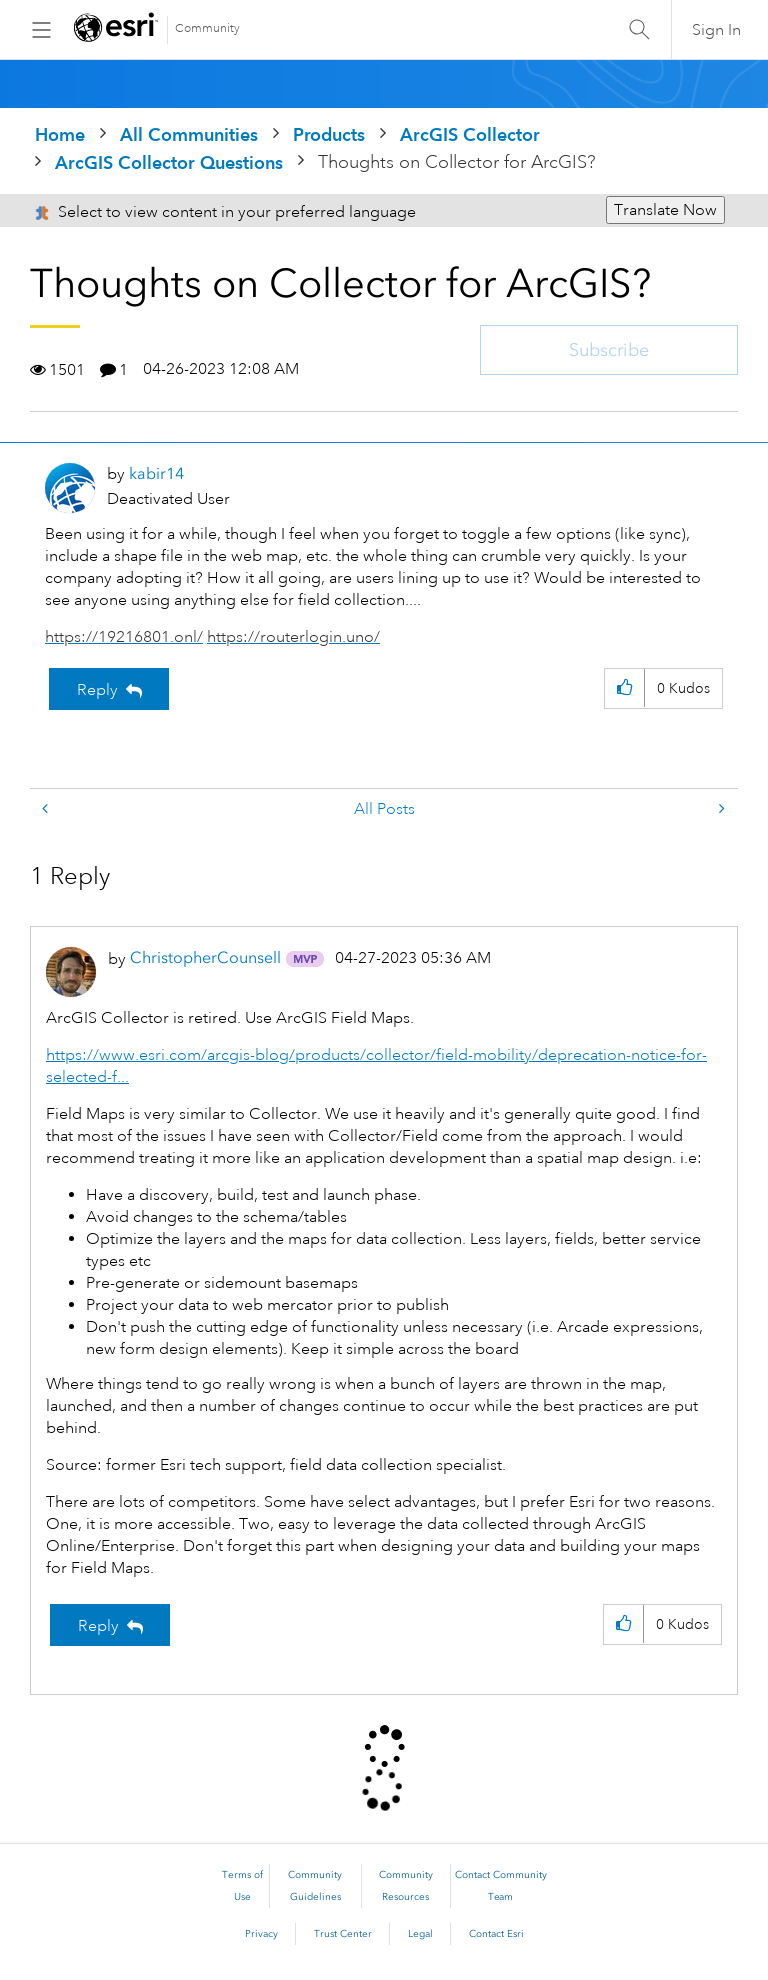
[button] (624, 688)
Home (60, 134)
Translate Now (665, 210)
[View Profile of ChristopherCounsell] (205, 957)
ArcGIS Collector (470, 134)
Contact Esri (496, 1934)
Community (207, 28)
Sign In (716, 30)
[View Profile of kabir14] (156, 473)
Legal (420, 1934)
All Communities (189, 134)
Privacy (261, 1934)
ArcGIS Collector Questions (169, 162)
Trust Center (343, 1934)
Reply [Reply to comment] (98, 1626)
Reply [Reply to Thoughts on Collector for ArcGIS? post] (97, 690)
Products (329, 134)
